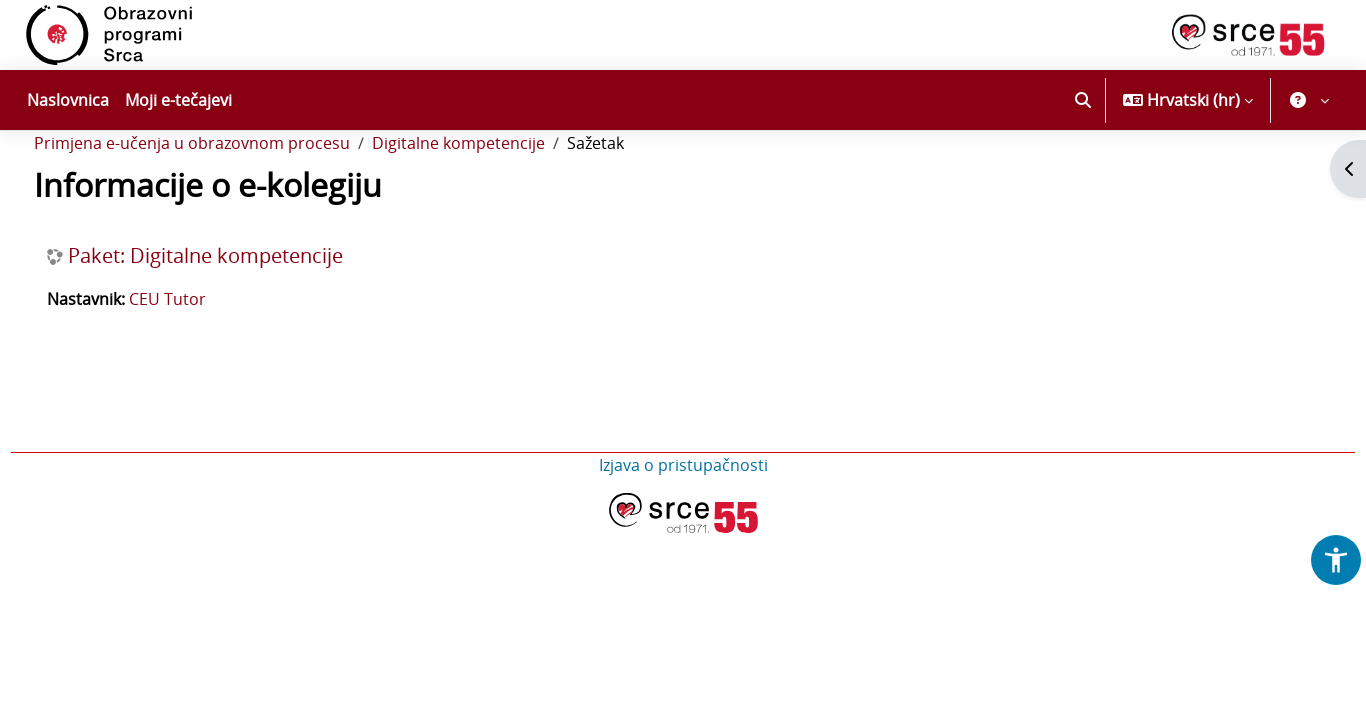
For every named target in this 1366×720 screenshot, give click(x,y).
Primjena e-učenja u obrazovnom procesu (229, 198)
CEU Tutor (204, 353)
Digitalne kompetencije (495, 198)
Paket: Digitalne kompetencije (242, 310)
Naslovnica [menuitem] (68, 100)
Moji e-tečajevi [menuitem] (178, 100)
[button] (1083, 100)
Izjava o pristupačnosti (683, 519)
